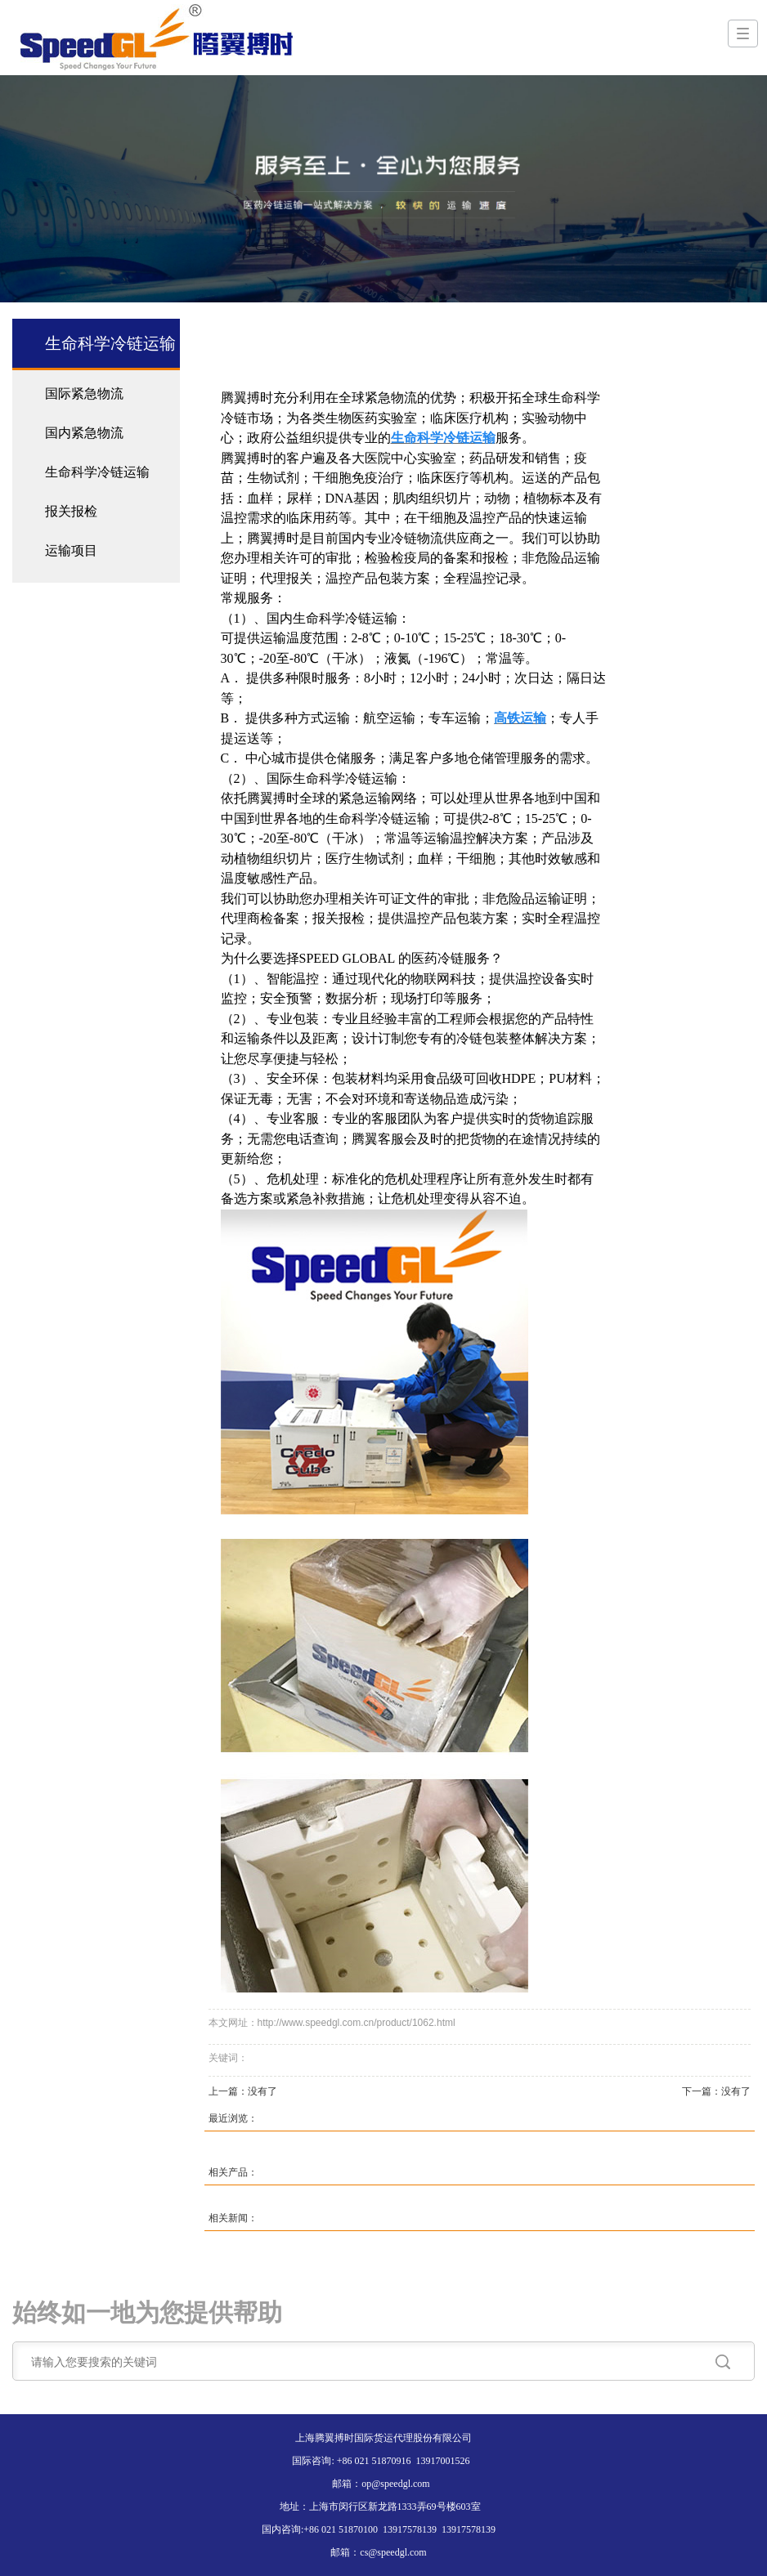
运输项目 (71, 550)
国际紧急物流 (84, 393)
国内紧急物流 (84, 433)
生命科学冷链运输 (97, 472)
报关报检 (71, 511)
